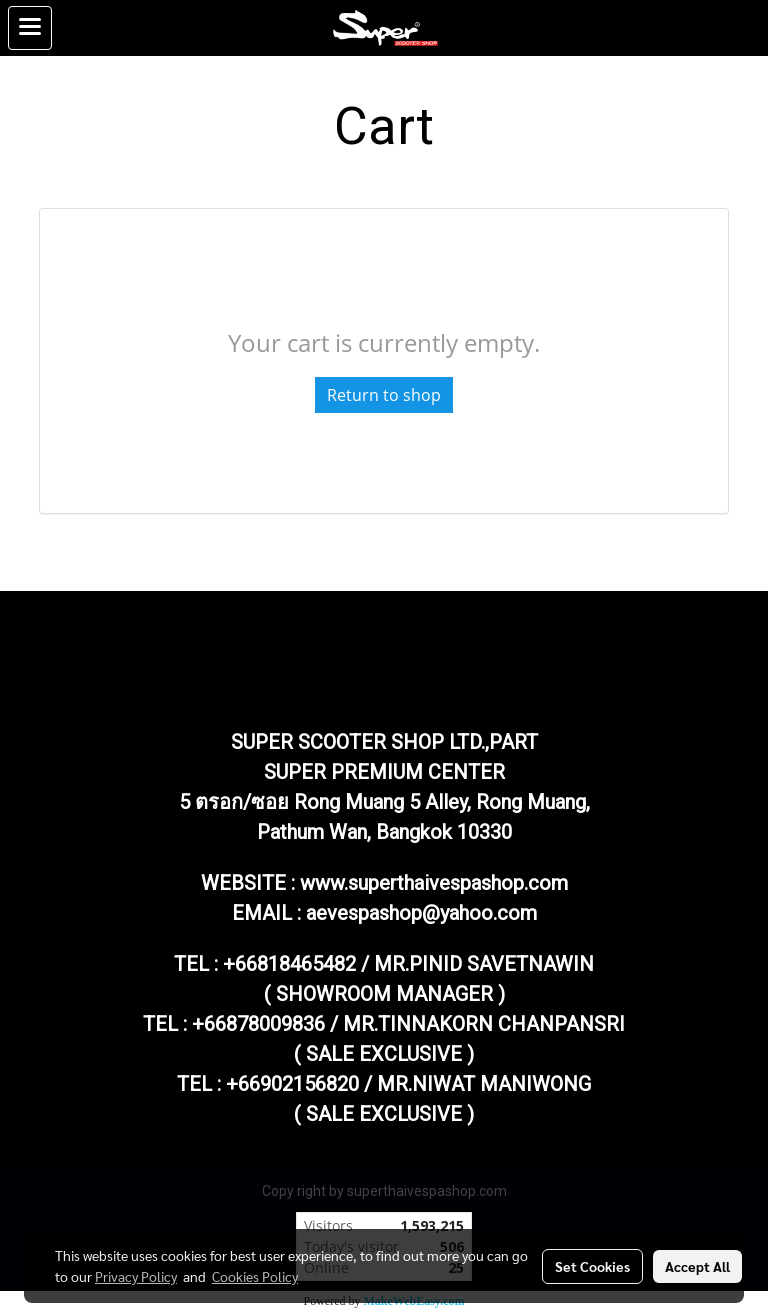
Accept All (697, 1266)
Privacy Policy (136, 1276)
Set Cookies (592, 1266)
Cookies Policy (255, 1276)
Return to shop (384, 395)
